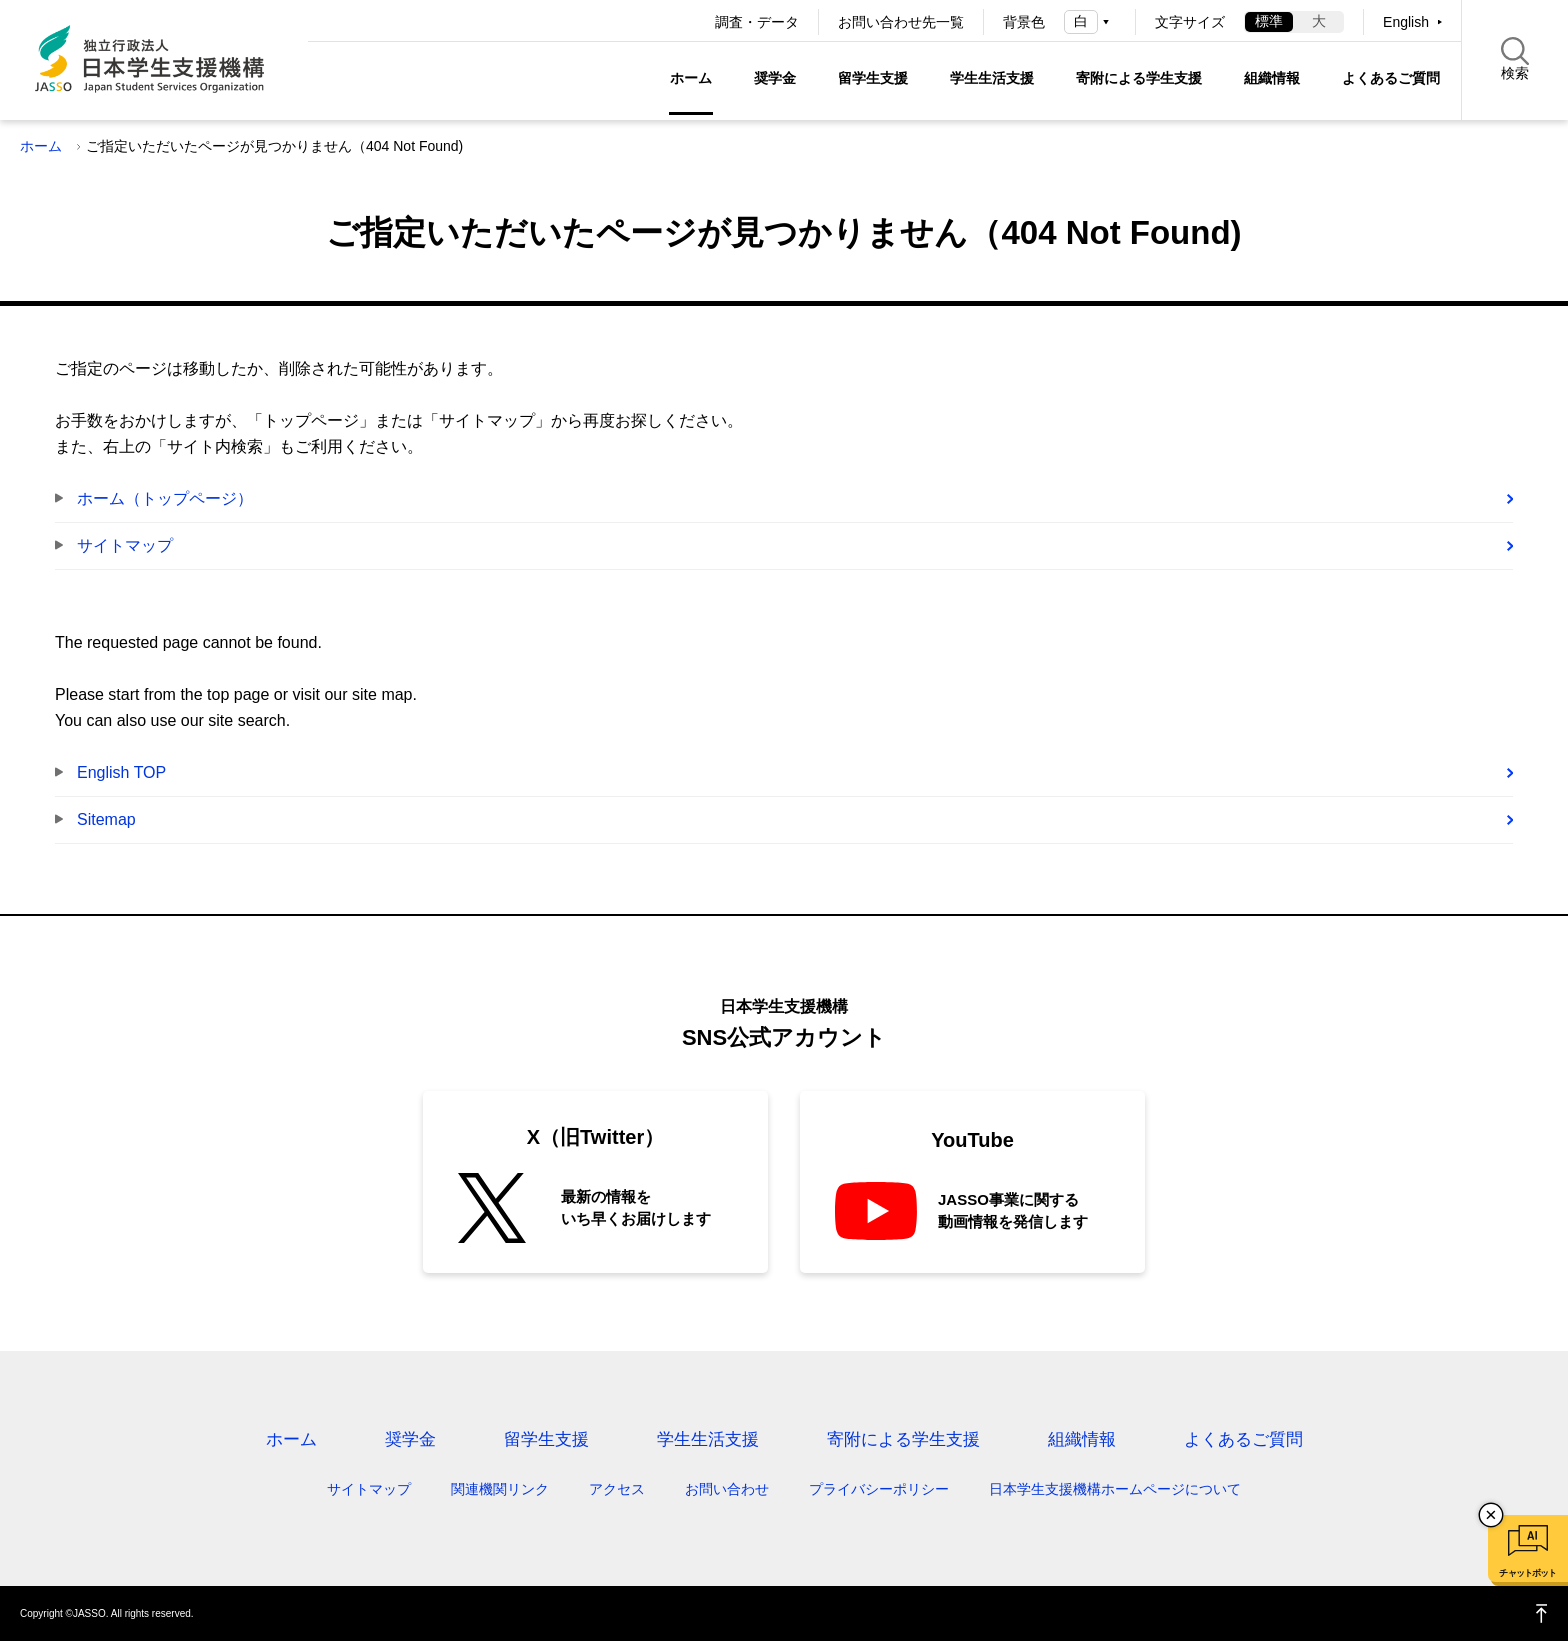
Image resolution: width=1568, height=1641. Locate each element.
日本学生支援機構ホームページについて (1115, 1489)
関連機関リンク (500, 1489)
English (1406, 22)
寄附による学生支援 (1139, 78)
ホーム (691, 78)
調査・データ (757, 22)
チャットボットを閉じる (1491, 1515)
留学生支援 (873, 78)
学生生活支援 (992, 78)
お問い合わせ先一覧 (901, 22)
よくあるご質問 (1391, 78)
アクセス (617, 1489)
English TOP (121, 772)
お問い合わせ (727, 1489)
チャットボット (1527, 1573)
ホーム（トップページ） (165, 498)
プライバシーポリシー (879, 1489)
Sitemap (106, 819)
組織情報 (1272, 78)
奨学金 (775, 78)
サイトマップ (125, 545)
